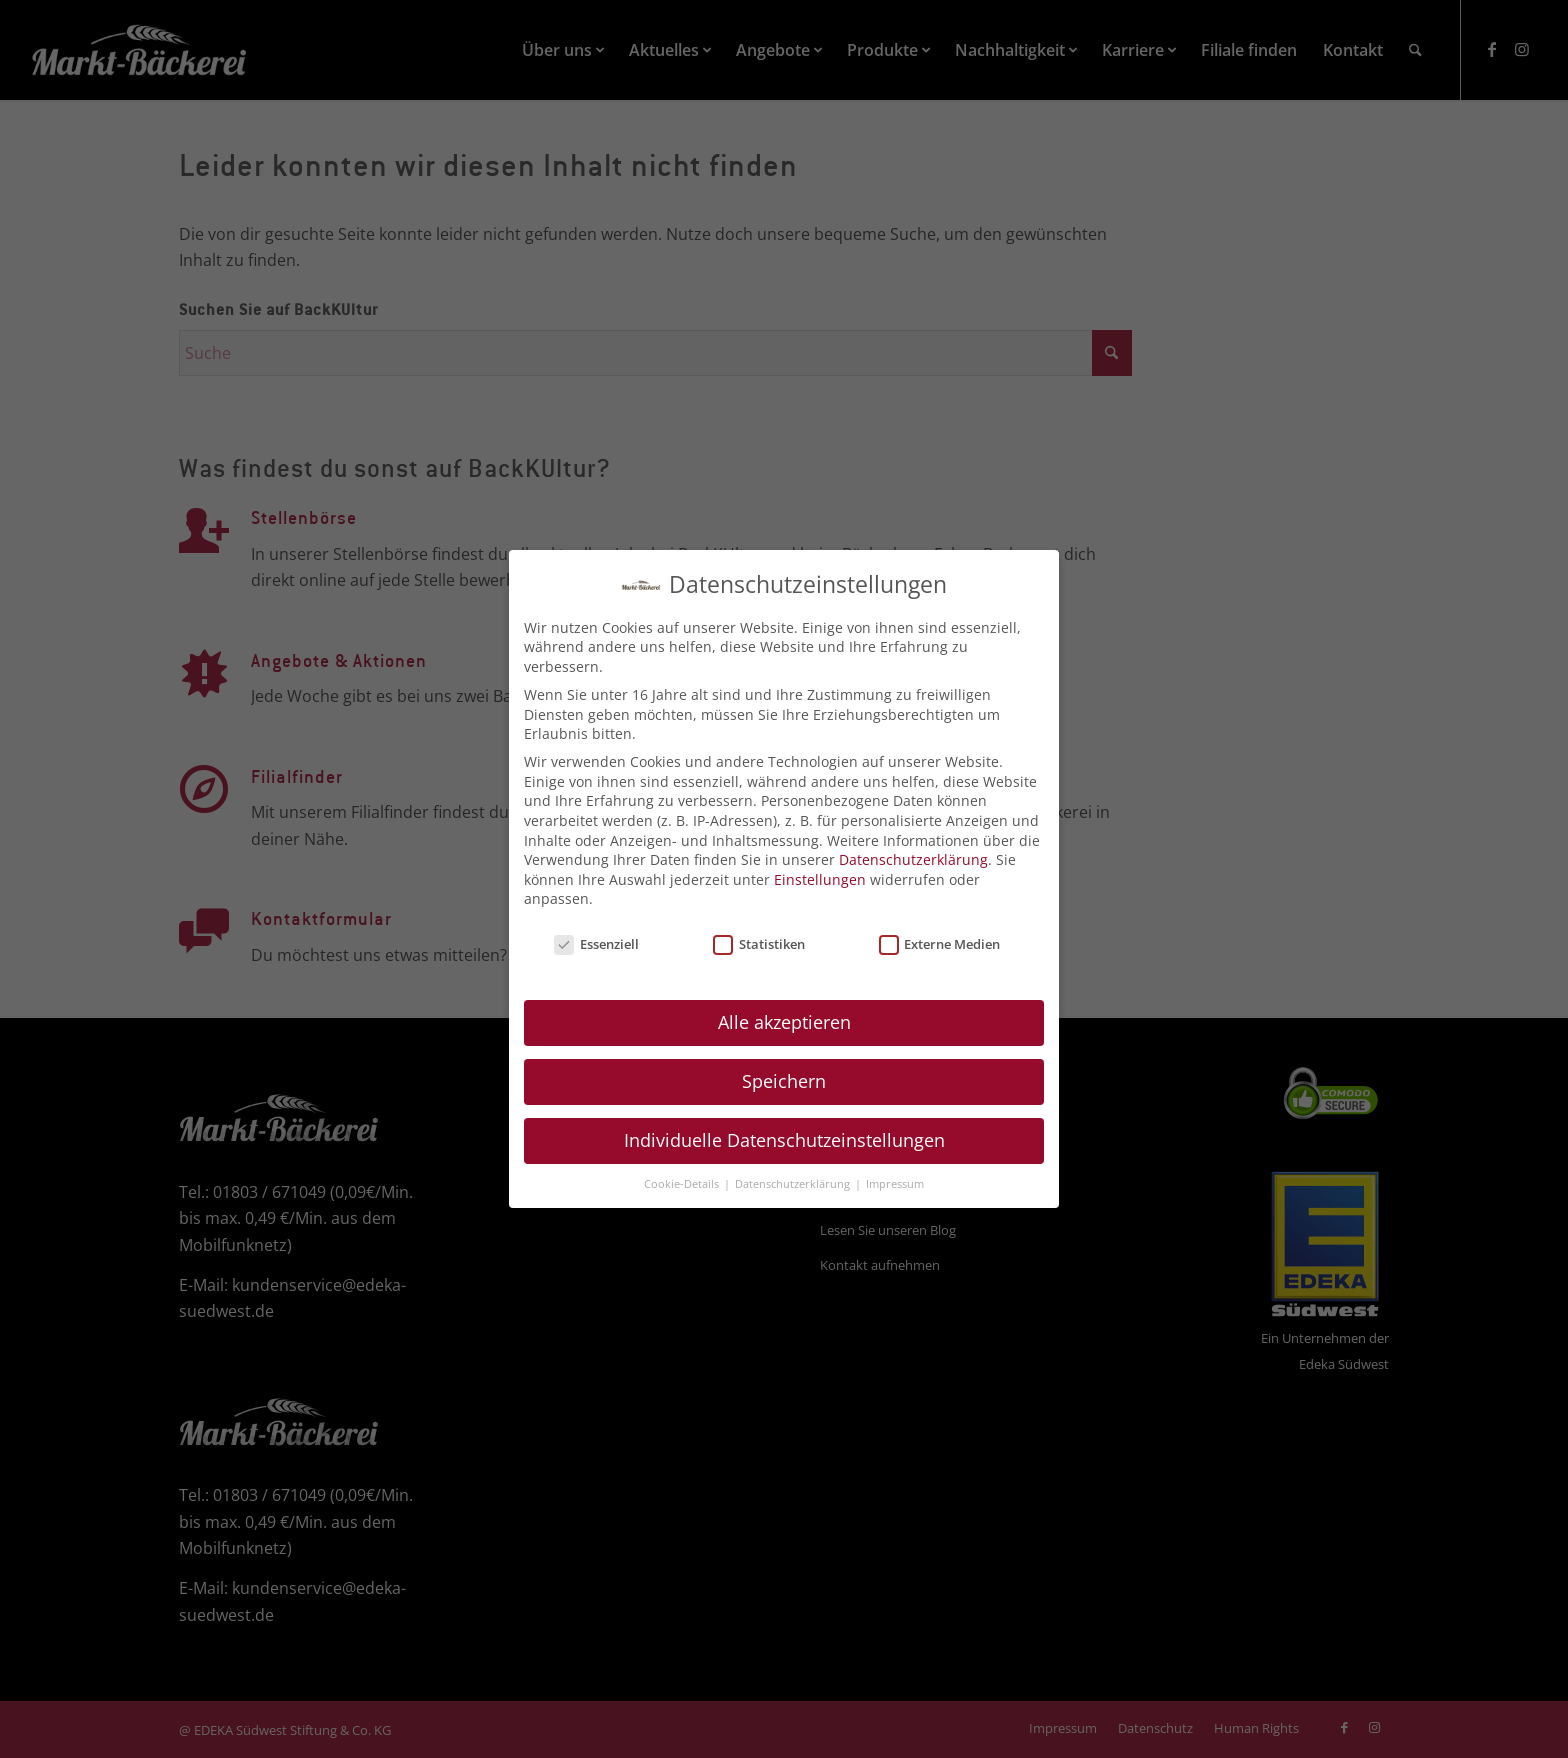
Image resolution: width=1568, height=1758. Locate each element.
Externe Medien (940, 931)
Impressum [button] (895, 1170)
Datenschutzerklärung (913, 846)
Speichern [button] (784, 1068)
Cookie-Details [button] (683, 1170)
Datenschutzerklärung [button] (794, 1170)
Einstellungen (820, 865)
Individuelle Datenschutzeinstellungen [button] (784, 1126)
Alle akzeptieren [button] (784, 1009)
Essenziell (596, 931)
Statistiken (759, 931)
